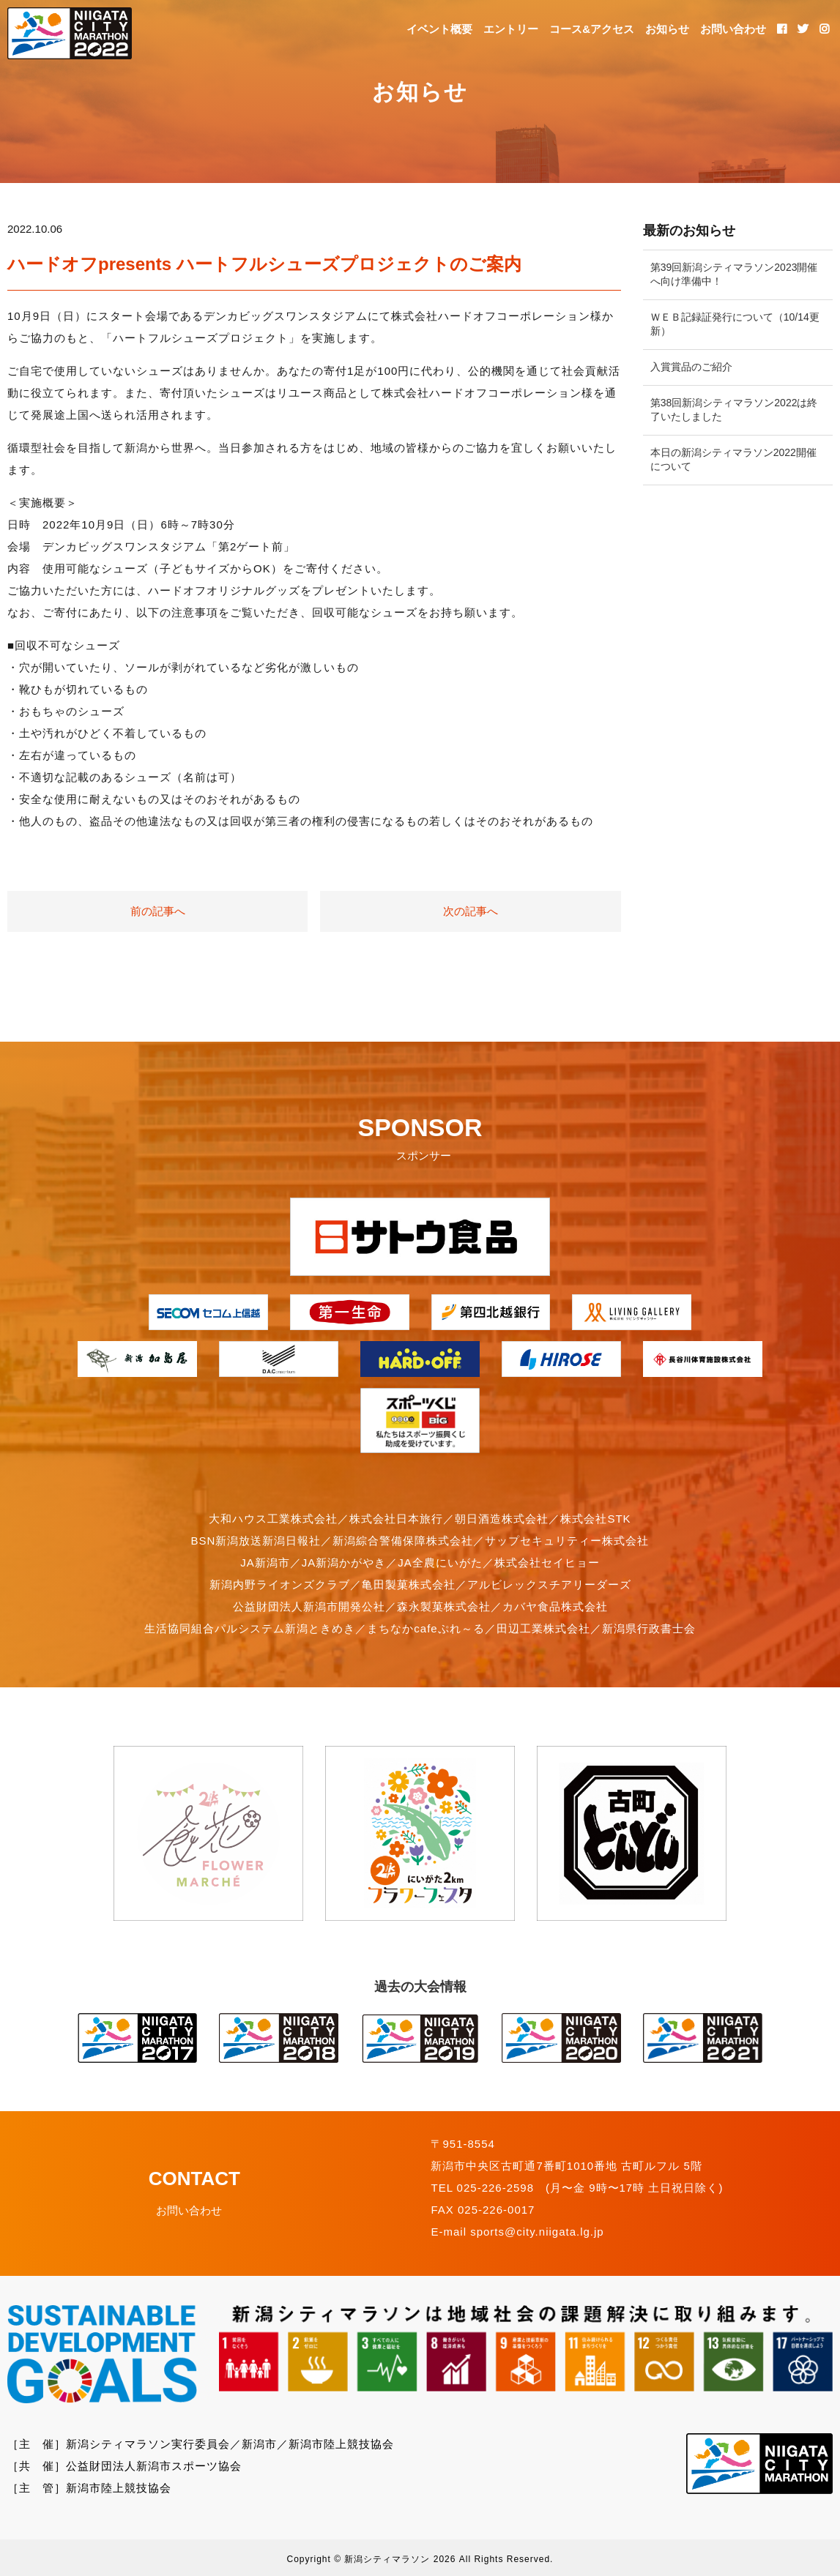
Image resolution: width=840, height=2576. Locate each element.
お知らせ (667, 29)
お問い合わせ (733, 29)
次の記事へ (470, 911)
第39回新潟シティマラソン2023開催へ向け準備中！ (734, 274)
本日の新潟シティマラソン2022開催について (733, 460)
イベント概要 (439, 29)
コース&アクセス (591, 29)
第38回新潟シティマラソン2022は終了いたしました (734, 410)
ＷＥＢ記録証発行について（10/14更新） (734, 324)
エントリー (510, 29)
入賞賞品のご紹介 (691, 367)
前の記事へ (157, 911)
